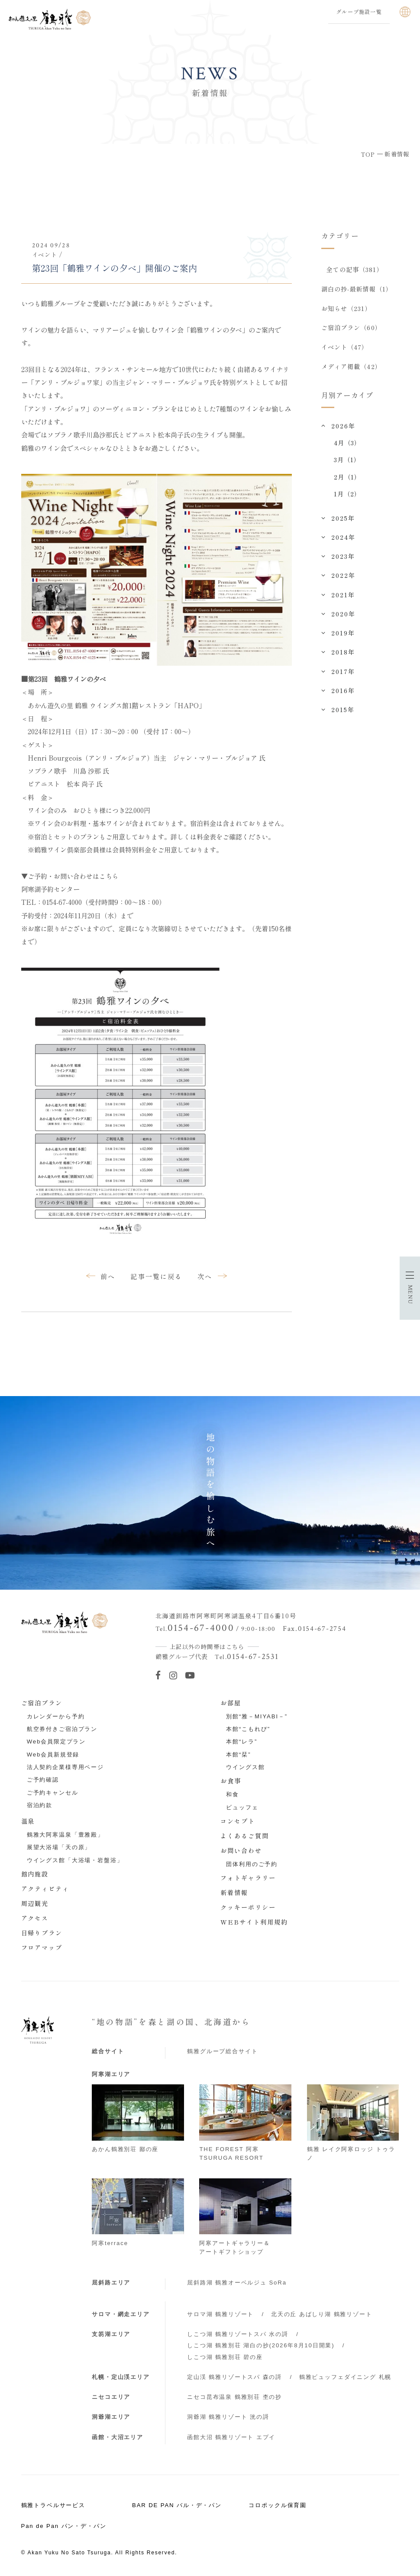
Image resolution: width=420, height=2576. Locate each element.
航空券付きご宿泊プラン (62, 1729)
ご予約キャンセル (52, 1792)
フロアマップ (42, 1947)
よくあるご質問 (244, 1835)
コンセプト (237, 1821)
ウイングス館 (245, 1767)
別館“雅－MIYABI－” (257, 1716)
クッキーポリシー (248, 1907)
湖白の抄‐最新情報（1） (357, 289)
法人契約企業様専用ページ (65, 1767)
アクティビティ (45, 1888)
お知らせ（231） (346, 309)
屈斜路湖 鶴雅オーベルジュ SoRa (237, 2282)
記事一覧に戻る (156, 1276)
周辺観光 (35, 1903)
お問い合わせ (241, 1850)
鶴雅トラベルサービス (53, 2505)
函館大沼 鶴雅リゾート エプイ (231, 2437)
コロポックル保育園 (278, 2505)
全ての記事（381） (354, 269)
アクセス (35, 1918)
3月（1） (347, 461)
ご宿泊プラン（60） (351, 328)
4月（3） (347, 444)
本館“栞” (238, 1754)
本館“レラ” (241, 1741)
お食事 (230, 1780)
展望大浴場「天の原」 (59, 1847)
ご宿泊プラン (42, 1702)
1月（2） (347, 495)
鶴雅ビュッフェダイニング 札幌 (345, 2377)
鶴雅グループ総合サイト (222, 2051)
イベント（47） (344, 348)
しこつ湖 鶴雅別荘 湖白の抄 (260, 2345)
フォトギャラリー (248, 1877)
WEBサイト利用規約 (254, 1922)
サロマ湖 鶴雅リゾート (220, 2314)
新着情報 (234, 1892)
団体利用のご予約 (252, 1864)
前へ (107, 1276)
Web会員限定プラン (56, 1741)
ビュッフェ (242, 1807)
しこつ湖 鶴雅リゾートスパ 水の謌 (237, 2334)
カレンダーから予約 (56, 1716)
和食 (232, 1794)
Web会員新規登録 (53, 1754)
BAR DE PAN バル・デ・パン (177, 2505)
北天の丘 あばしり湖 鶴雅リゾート (321, 2314)
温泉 (28, 1821)
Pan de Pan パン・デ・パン (64, 2526)
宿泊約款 (39, 1805)
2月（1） (347, 478)
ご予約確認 (43, 1779)
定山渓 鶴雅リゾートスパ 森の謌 (234, 2377)
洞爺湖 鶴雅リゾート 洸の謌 (228, 2417)
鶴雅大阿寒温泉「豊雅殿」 (65, 1834)
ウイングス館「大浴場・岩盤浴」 (75, 1860)
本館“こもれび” (248, 1729)
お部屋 (230, 1702)
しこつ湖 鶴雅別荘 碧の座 (224, 2357)
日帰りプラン (42, 1932)
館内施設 (35, 1874)
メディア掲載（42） (351, 367)
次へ (204, 1276)
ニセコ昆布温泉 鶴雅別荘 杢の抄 (234, 2397)
